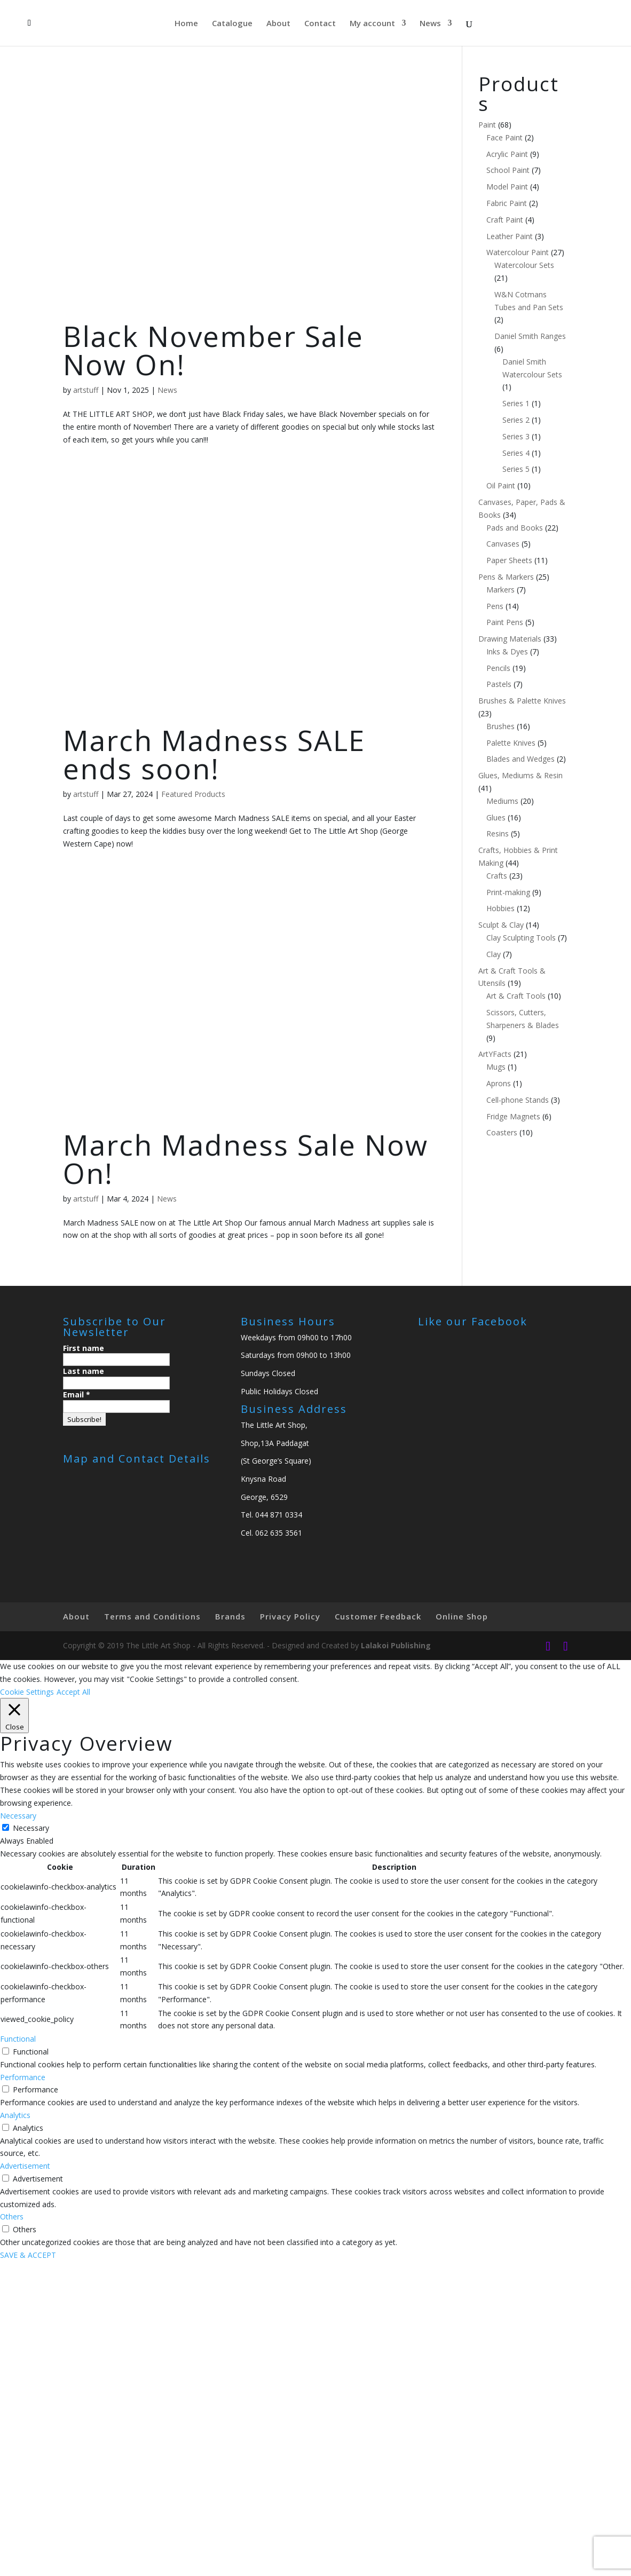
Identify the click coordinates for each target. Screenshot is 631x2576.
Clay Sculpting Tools (521, 938)
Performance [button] (22, 2077)
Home (186, 23)
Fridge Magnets (513, 1116)
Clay (493, 954)
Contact (320, 23)
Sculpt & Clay (501, 925)
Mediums (502, 801)
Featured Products (193, 794)
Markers (500, 589)
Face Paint (504, 137)
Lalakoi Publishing (396, 1645)
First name (83, 1348)
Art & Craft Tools (516, 996)
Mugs (496, 1067)
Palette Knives (510, 743)
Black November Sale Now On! (213, 350)
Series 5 (516, 469)
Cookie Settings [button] (27, 1692)
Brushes (500, 726)
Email (76, 1394)
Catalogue (232, 23)
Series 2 (516, 420)
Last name (83, 1371)
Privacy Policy (290, 1616)
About (278, 23)
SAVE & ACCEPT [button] (28, 2255)
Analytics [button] (15, 2115)
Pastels (498, 684)
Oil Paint (500, 485)
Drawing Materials (509, 639)
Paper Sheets (509, 560)
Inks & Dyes (507, 651)
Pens (494, 606)
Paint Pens (504, 622)
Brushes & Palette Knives (522, 701)
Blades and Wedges (520, 759)
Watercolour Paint (517, 252)
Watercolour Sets (524, 265)
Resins (497, 833)
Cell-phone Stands (517, 1100)
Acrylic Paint (507, 154)
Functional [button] (18, 2039)
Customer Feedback (378, 1616)
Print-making (508, 892)
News (430, 23)
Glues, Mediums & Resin (520, 775)
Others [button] (11, 2216)
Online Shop (462, 1616)
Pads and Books (514, 528)
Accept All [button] (73, 1692)
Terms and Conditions (152, 1616)
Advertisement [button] (25, 2166)
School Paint (508, 170)
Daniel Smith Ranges (530, 336)
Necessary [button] (18, 1816)
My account (372, 23)
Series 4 (516, 453)
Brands (230, 1616)
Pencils (498, 668)
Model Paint (507, 186)
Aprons (498, 1083)
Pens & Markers (506, 577)
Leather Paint (509, 236)
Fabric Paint (506, 203)
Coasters (501, 1132)
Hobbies (500, 908)
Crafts (496, 876)
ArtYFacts (494, 1054)
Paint (487, 125)
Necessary (31, 1828)
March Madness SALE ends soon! (214, 754)
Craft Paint (504, 220)
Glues (496, 817)
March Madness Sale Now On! (245, 1158)
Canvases (502, 544)
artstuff (85, 390)
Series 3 (516, 436)
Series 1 (516, 403)
